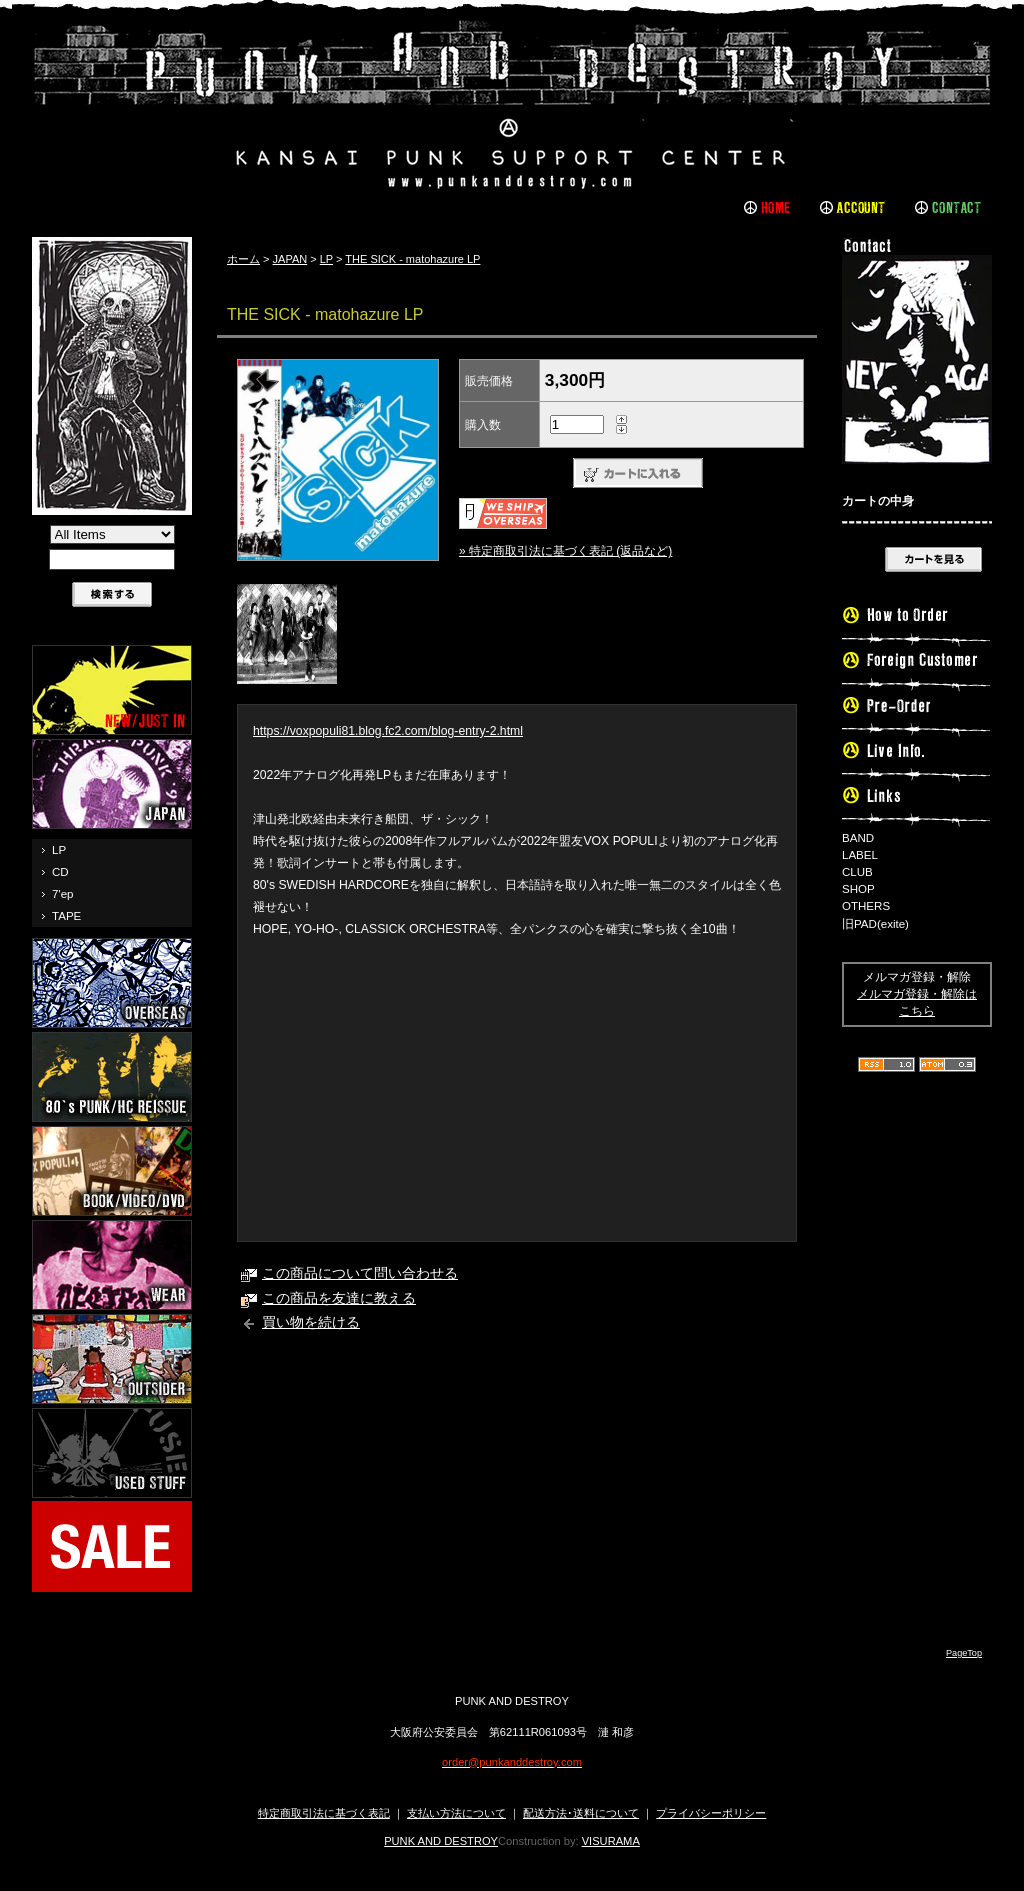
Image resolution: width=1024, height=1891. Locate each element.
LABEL (860, 855)
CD (60, 872)
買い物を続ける (311, 1322)
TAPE (66, 916)
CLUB (857, 872)
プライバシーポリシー (711, 1813)
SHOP (858, 889)
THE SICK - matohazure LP (412, 259)
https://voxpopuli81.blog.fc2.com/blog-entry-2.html (388, 731)
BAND (858, 838)
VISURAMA (611, 1841)
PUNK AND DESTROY (441, 1841)
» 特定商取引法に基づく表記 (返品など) (565, 551)
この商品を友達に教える (339, 1298)
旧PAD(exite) (875, 924)
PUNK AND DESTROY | (512, 105)
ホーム (243, 259)
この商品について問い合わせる (360, 1273)
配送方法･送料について (581, 1813)
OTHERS (866, 906)
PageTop (964, 1653)
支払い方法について (456, 1813)
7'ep (62, 894)
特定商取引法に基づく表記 (324, 1813)
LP (59, 850)
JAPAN (290, 259)
